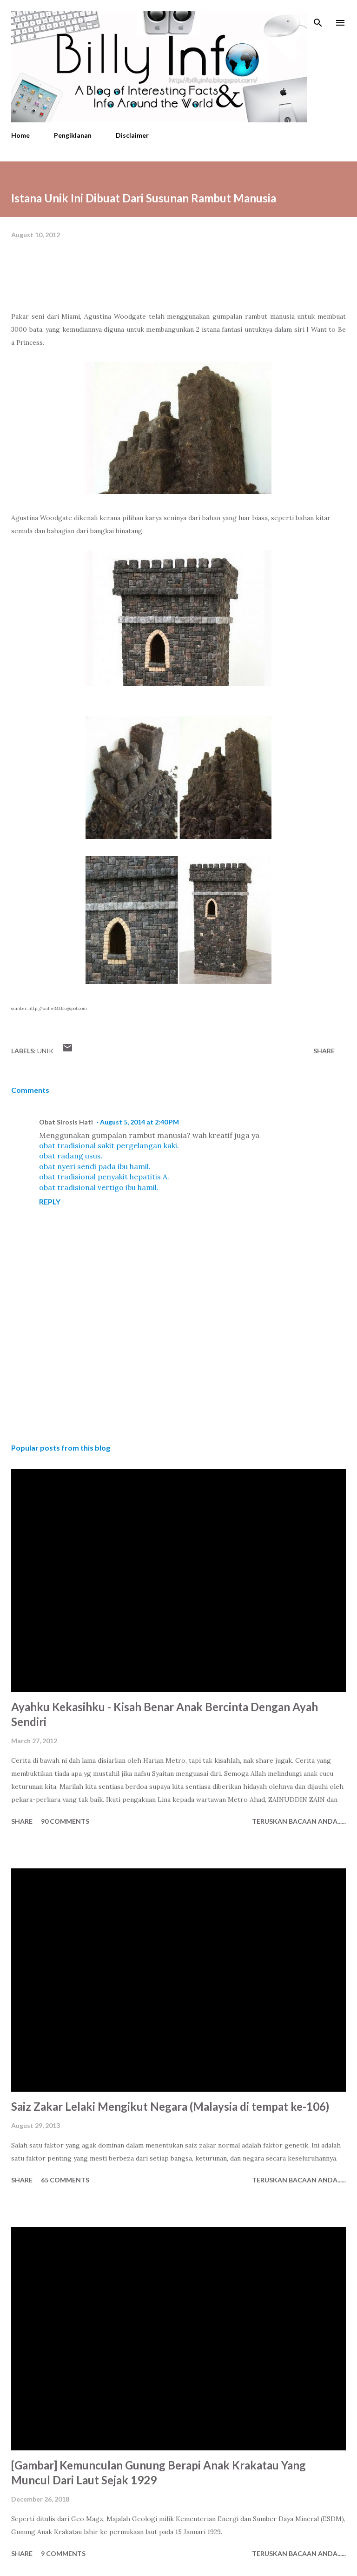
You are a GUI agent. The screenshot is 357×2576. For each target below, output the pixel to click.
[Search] (318, 16)
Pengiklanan (73, 135)
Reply (49, 1201)
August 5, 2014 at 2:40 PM (139, 1122)
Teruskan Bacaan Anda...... (299, 1821)
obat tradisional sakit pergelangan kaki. (109, 1145)
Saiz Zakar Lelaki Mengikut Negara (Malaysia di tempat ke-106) (170, 2106)
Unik (45, 1051)
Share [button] (324, 1051)
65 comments (65, 2180)
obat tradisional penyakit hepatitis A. (104, 1176)
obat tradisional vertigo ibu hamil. (99, 1187)
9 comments (63, 2553)
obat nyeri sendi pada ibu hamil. (95, 1166)
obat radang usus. (71, 1155)
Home (20, 135)
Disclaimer (132, 135)
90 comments (65, 1821)
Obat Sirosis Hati (66, 1122)
